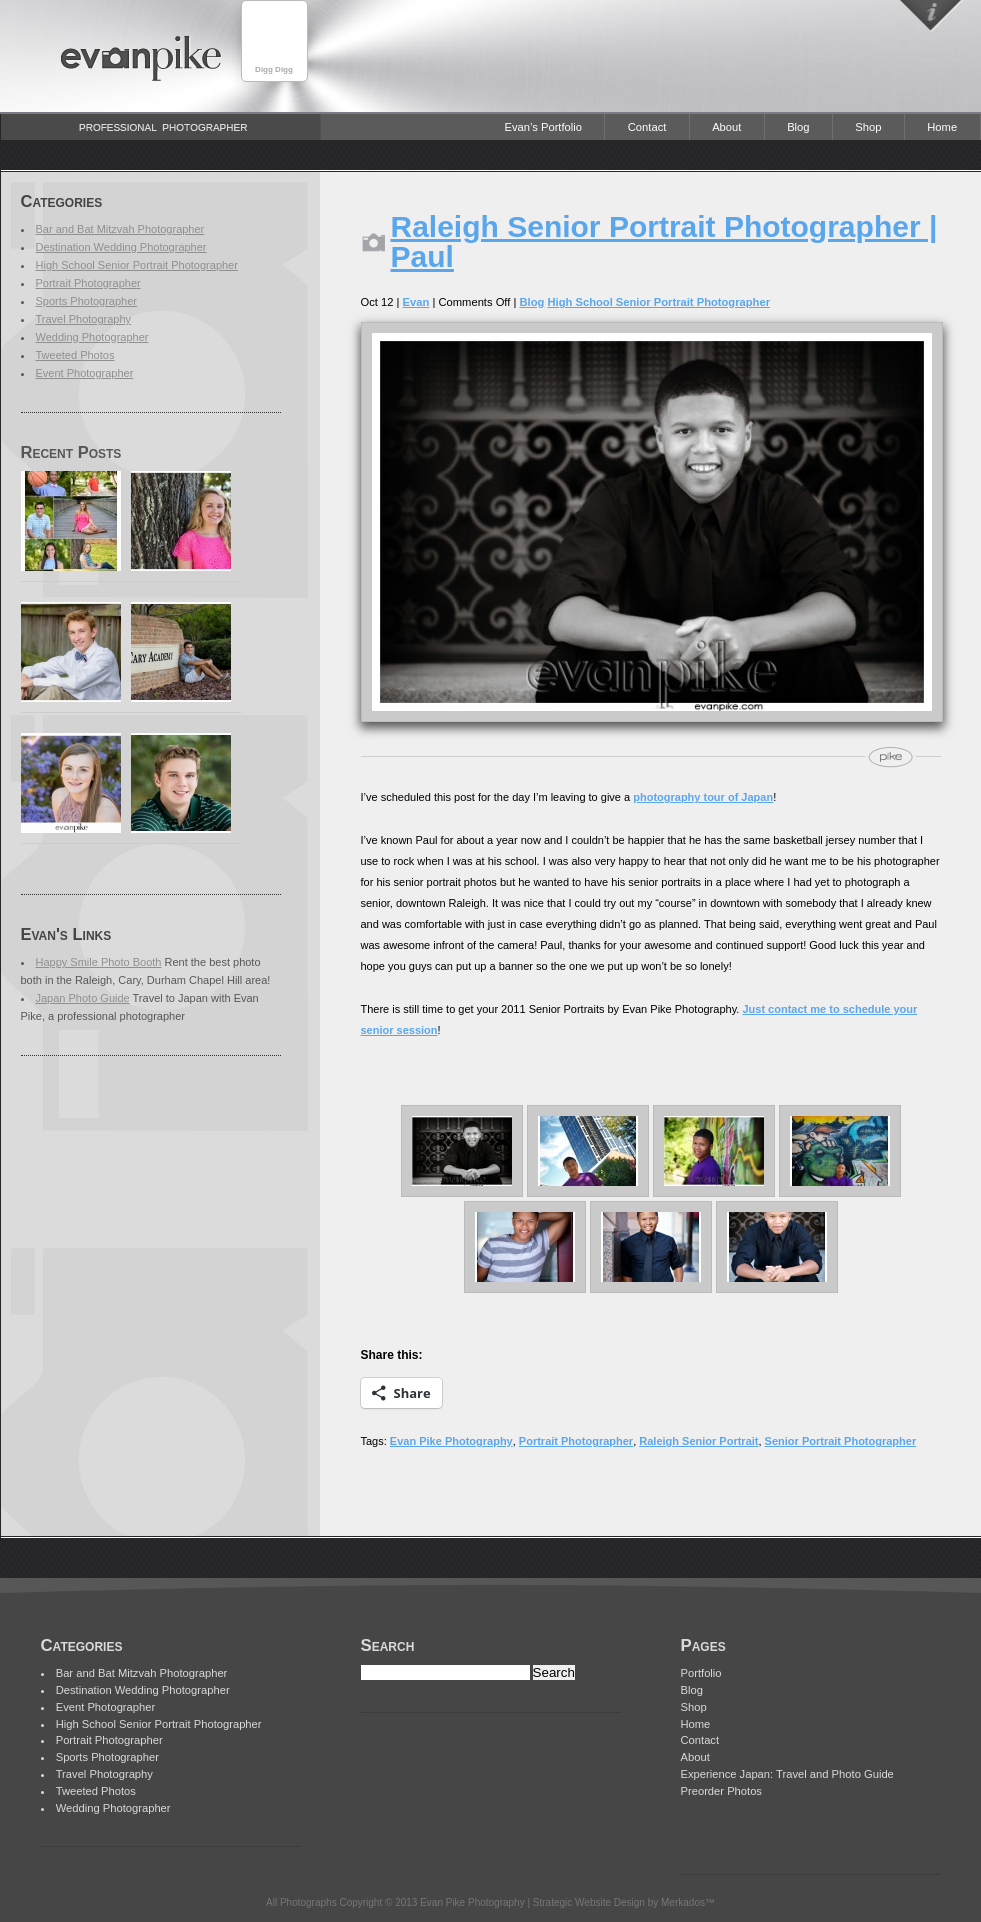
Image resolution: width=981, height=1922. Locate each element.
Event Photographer (85, 373)
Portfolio (701, 1673)
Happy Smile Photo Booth (99, 962)
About (726, 127)
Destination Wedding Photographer (121, 247)
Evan (416, 302)
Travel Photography (84, 319)
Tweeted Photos (75, 355)
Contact (647, 127)
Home (942, 127)
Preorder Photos (721, 1791)
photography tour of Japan (703, 797)
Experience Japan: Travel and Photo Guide (787, 1774)
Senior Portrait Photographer (841, 1441)
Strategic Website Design (589, 1902)
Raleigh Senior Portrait (698, 1441)
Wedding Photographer (92, 337)
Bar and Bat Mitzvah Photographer (120, 229)
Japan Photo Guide (83, 998)
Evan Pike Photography (451, 1441)
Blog (798, 127)
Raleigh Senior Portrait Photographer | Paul (664, 241)
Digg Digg (274, 69)
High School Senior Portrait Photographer (137, 265)
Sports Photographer (87, 301)
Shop (868, 127)
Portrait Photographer (88, 283)
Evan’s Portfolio (543, 127)
